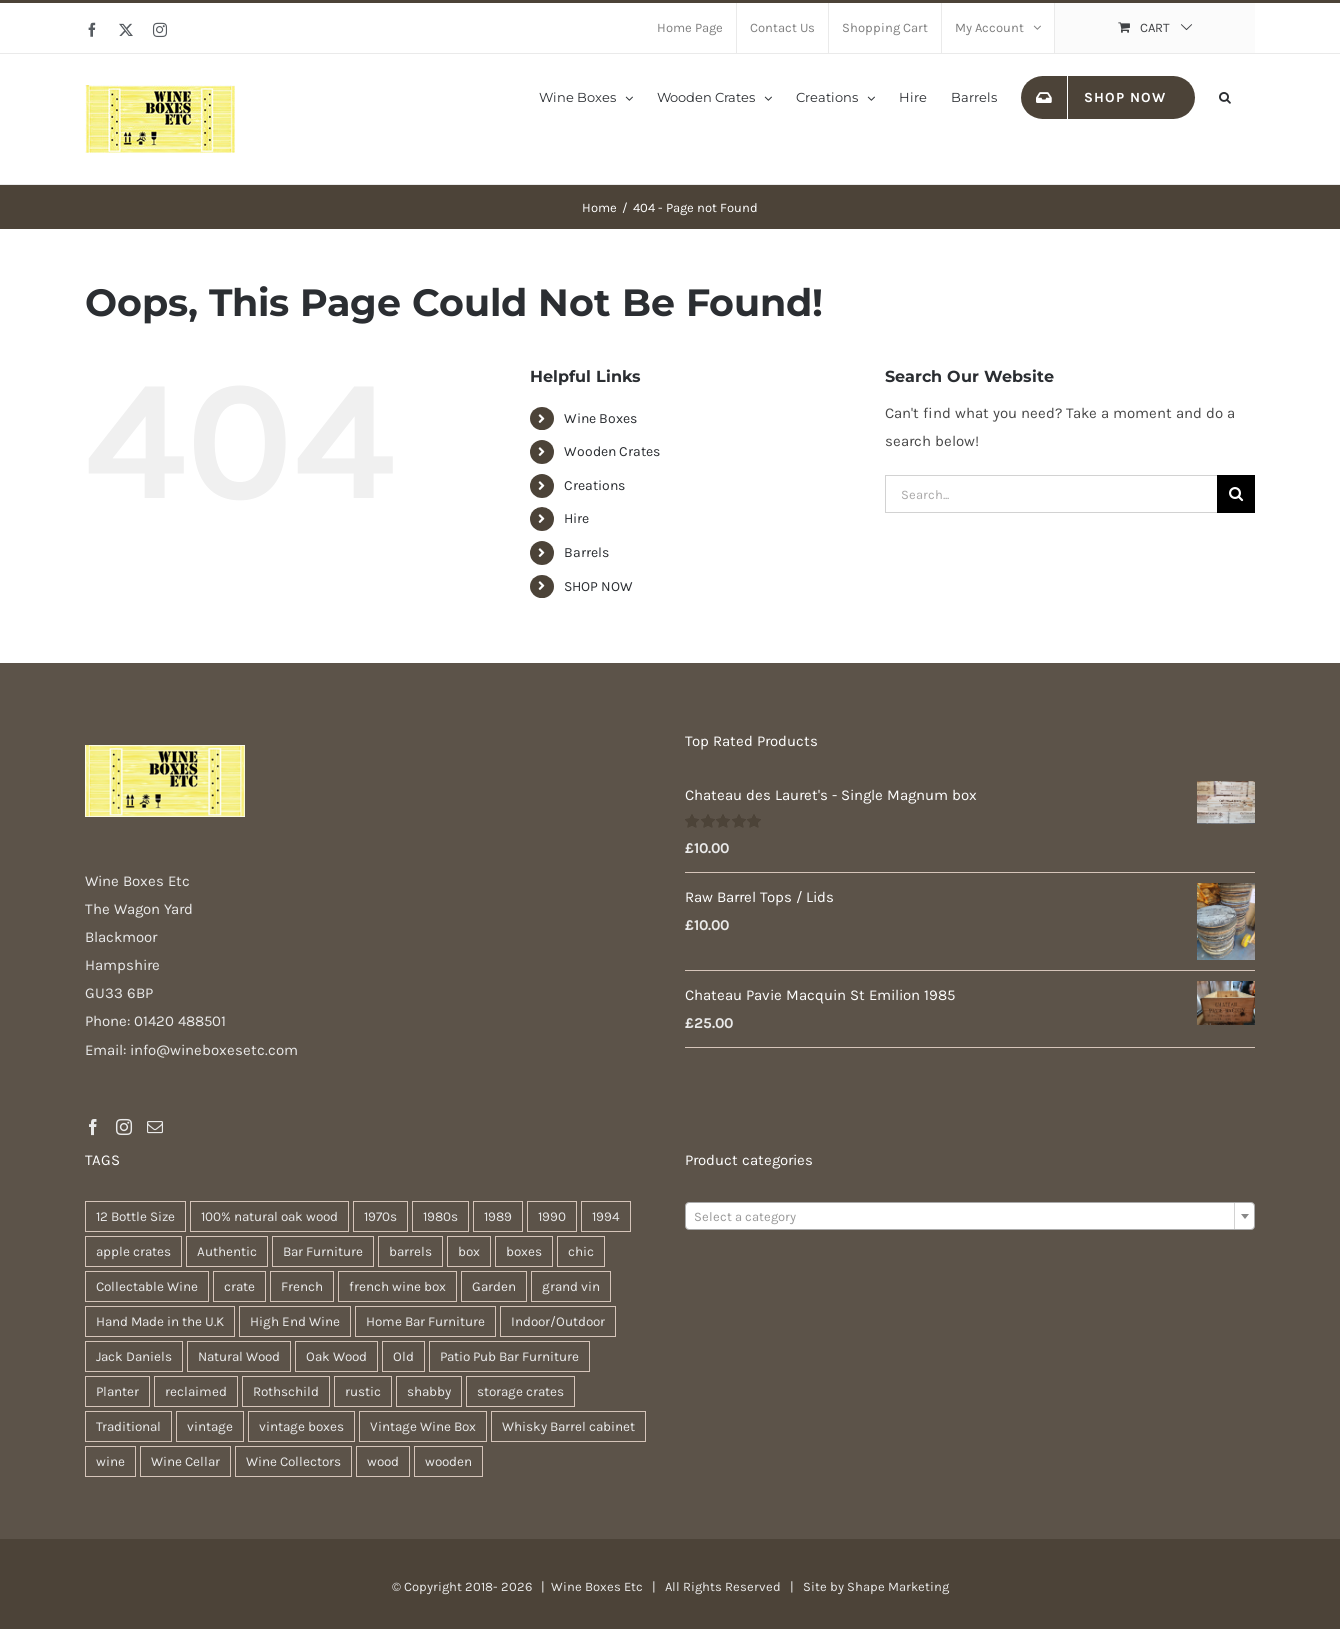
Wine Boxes (600, 418)
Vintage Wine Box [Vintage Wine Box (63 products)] (423, 1426)
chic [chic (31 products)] (581, 1251)
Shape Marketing (898, 1586)
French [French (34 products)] (302, 1286)
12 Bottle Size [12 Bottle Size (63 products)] (135, 1216)
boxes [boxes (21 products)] (524, 1251)
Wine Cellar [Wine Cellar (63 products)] (185, 1461)
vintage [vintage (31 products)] (210, 1426)
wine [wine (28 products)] (110, 1461)
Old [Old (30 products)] (403, 1356)
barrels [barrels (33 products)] (410, 1251)
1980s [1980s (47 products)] (440, 1216)
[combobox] (970, 1216)
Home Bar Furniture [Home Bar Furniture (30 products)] (425, 1321)
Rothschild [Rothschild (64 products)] (286, 1391)
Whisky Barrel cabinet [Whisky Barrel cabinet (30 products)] (568, 1426)
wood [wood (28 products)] (383, 1461)
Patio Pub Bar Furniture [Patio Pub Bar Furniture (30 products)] (509, 1356)
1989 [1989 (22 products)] (498, 1216)
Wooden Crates (612, 451)
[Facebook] (93, 1127)
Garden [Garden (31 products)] (494, 1286)
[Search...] (1051, 494)
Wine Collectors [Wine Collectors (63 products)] (293, 1461)
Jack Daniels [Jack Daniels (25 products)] (134, 1356)
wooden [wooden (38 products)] (448, 1461)
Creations (594, 485)
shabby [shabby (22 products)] (429, 1391)
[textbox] (970, 1217)
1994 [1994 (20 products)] (606, 1216)
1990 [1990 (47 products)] (552, 1216)
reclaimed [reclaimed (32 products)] (196, 1391)
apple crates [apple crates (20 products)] (133, 1251)
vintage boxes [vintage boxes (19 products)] (301, 1426)
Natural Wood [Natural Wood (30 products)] (239, 1356)
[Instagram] (124, 1127)
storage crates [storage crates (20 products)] (520, 1391)
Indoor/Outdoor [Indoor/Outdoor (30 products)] (558, 1321)
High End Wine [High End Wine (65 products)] (295, 1321)
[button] (1225, 96)
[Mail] (155, 1127)
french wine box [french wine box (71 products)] (397, 1286)
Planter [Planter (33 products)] (117, 1391)
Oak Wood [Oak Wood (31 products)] (336, 1356)
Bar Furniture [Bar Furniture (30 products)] (323, 1251)
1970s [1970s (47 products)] (380, 1216)
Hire (576, 518)
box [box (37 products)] (469, 1251)
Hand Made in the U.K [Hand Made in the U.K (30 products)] (160, 1321)
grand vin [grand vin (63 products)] (571, 1286)
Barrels (586, 552)
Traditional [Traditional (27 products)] (128, 1426)
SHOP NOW (598, 586)
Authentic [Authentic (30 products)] (227, 1251)
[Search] (1236, 494)
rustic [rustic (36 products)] (363, 1391)
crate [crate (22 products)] (239, 1286)
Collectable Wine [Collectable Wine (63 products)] (147, 1286)
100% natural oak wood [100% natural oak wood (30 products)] (269, 1216)
